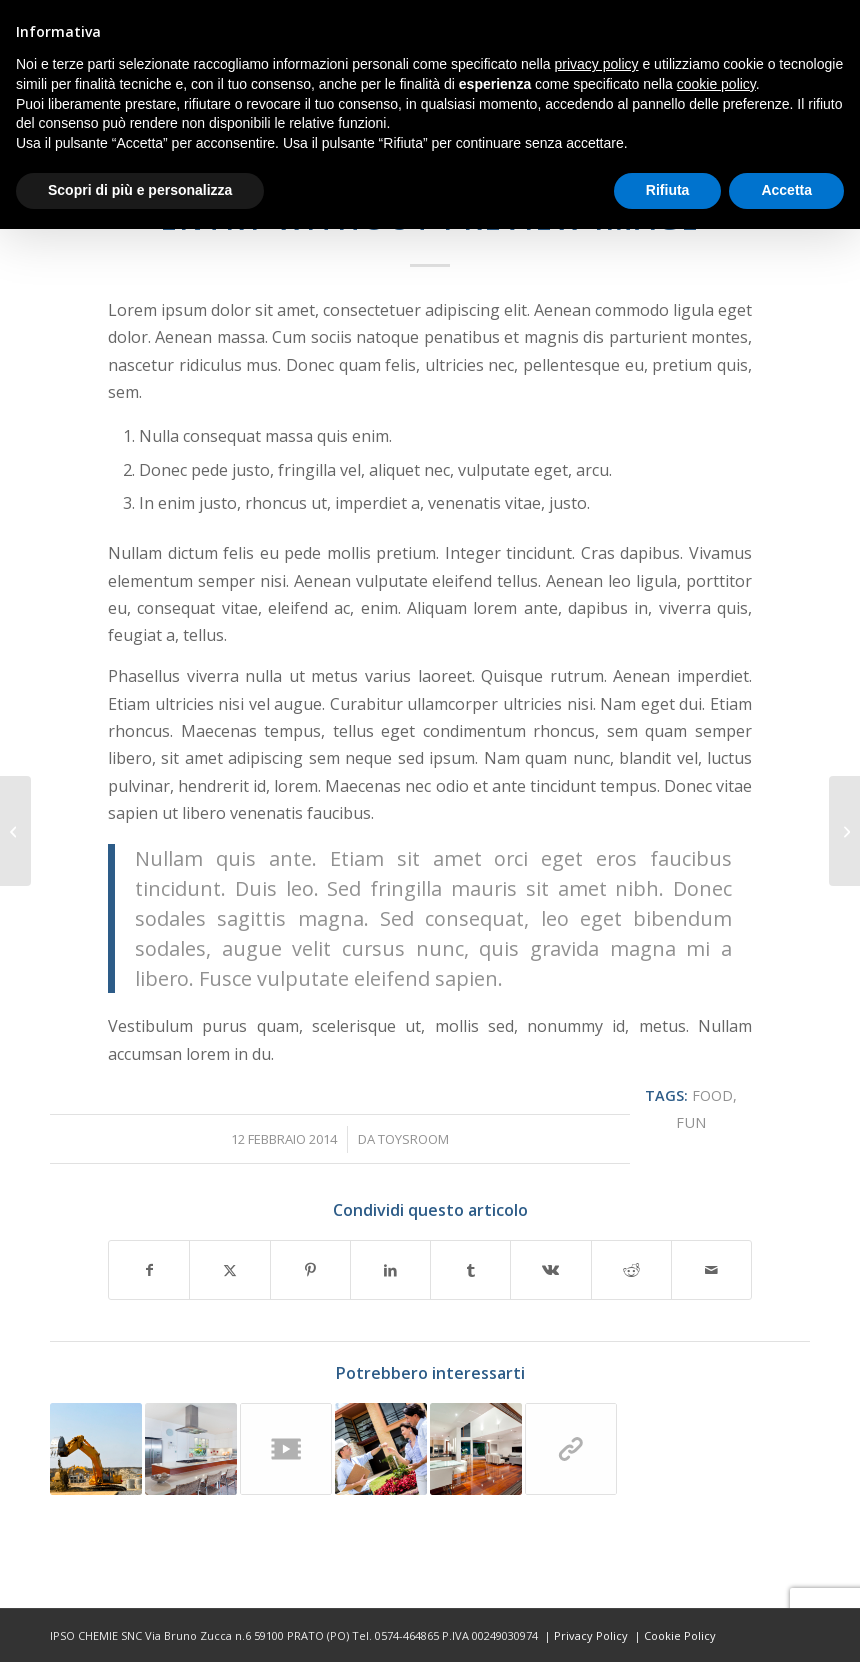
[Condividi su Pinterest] (310, 1270)
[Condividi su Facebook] (149, 1270)
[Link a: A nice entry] (96, 1449)
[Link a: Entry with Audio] (381, 1449)
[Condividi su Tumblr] (470, 1270)
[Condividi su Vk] (550, 1270)
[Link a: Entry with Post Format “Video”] (286, 1449)
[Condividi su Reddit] (631, 1270)
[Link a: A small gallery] (191, 1449)
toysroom (413, 1139)
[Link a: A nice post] (476, 1449)
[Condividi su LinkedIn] (390, 1270)
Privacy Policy (591, 1635)
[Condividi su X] (229, 1270)
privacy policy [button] (597, 64)
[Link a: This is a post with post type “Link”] (571, 1449)
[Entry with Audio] (844, 831)
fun (691, 1122)
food (712, 1095)
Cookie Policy (680, 1635)
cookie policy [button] (716, 84)
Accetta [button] (786, 190)
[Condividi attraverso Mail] (711, 1270)
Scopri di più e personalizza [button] (140, 190)
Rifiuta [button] (668, 190)
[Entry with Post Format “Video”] (15, 831)
